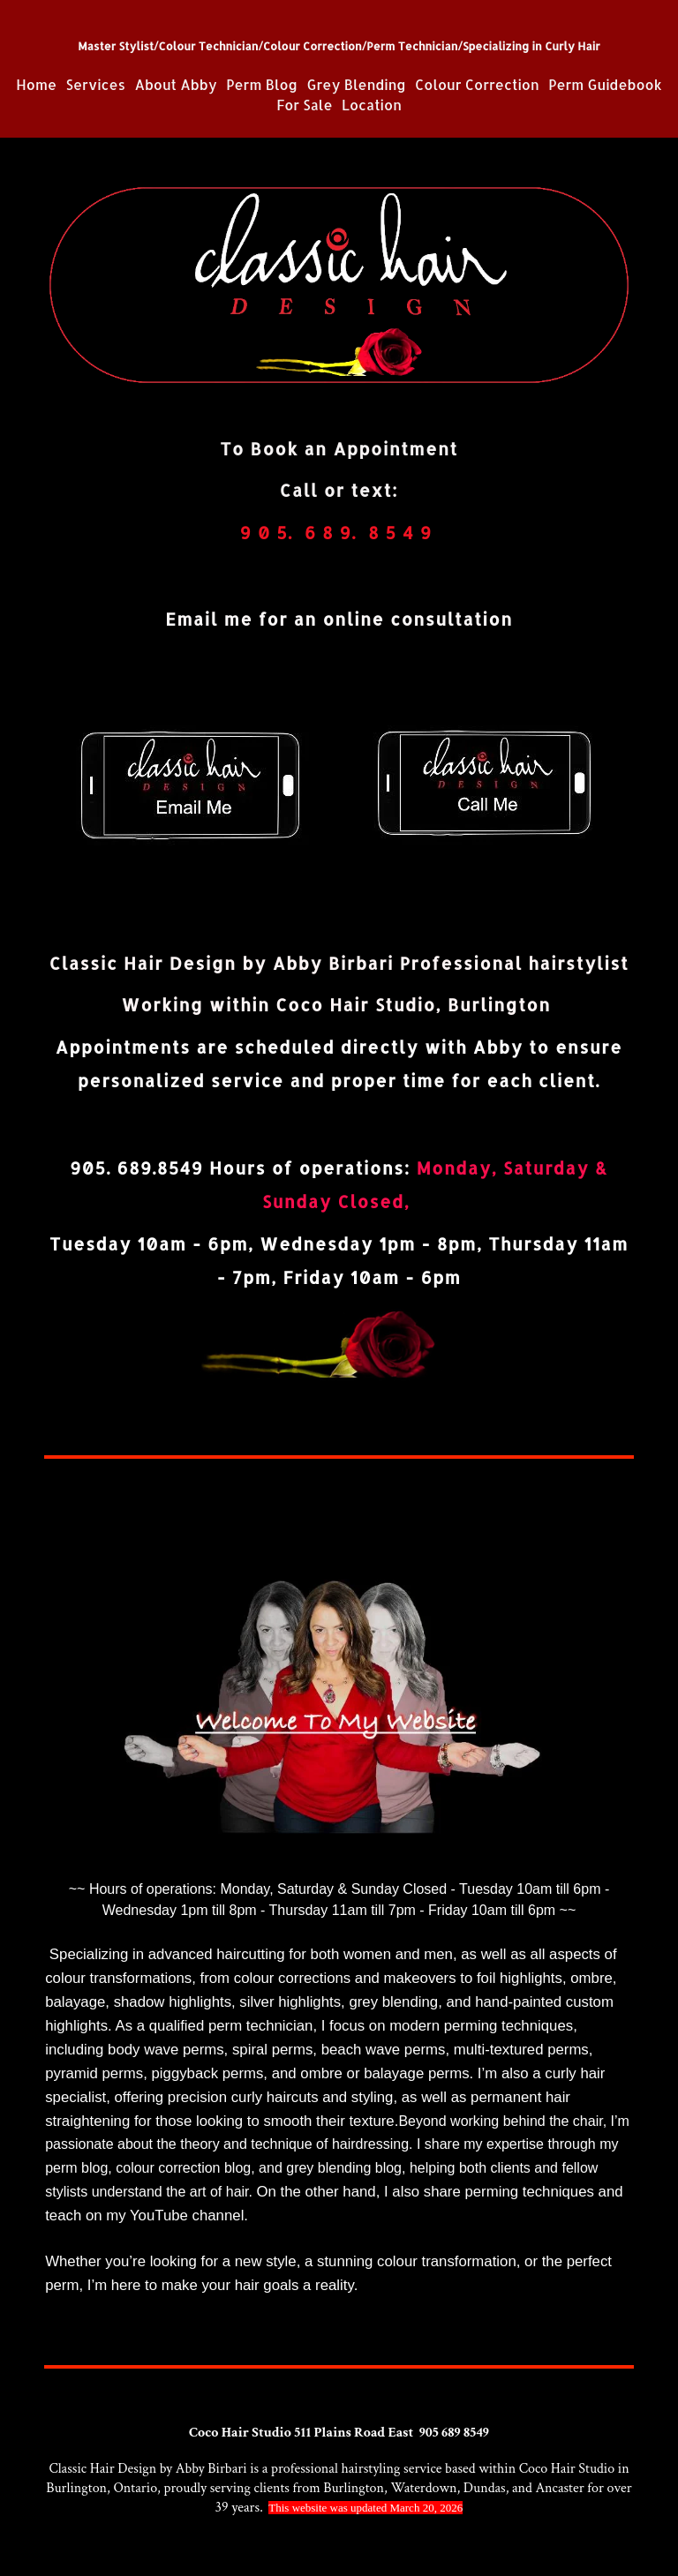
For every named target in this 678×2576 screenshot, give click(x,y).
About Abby (175, 85)
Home (36, 85)
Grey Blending (358, 85)
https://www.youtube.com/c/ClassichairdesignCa (400, 2216)
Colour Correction (477, 85)
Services (95, 85)
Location (372, 105)
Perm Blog (262, 85)
